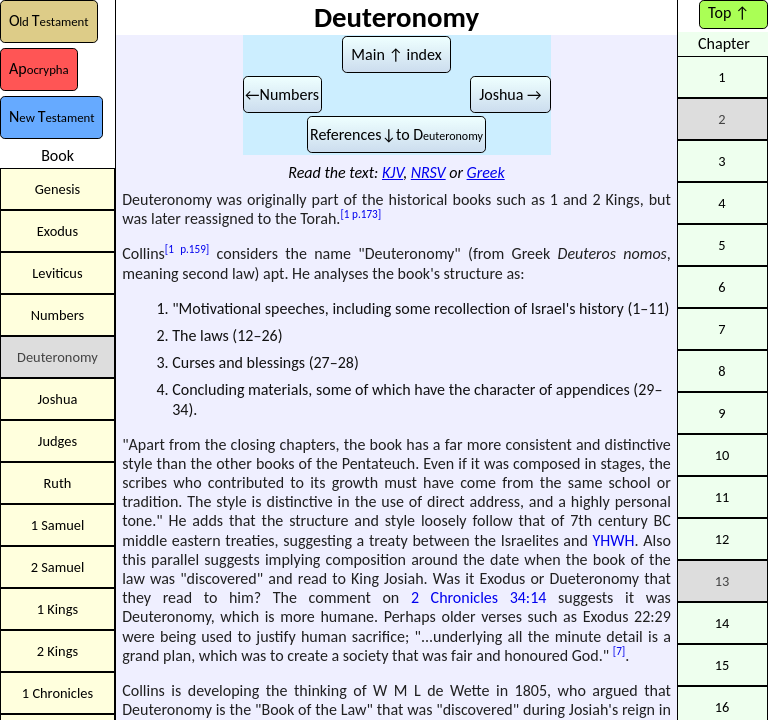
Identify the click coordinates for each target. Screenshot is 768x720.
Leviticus (57, 273)
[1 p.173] (360, 214)
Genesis (58, 189)
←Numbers (282, 94)
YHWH (614, 540)
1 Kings (57, 609)
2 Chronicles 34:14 (478, 597)
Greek (486, 172)
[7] (619, 651)
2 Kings (57, 651)
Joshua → (510, 94)
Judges (57, 441)
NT (51, 116)
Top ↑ (728, 12)
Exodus (57, 231)
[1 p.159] (187, 249)
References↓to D (396, 134)
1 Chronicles (57, 693)
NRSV (428, 172)
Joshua (58, 399)
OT (49, 20)
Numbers (57, 315)
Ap (39, 68)
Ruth (58, 483)
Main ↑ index (396, 54)
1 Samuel (58, 525)
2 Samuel (58, 567)
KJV (392, 172)
